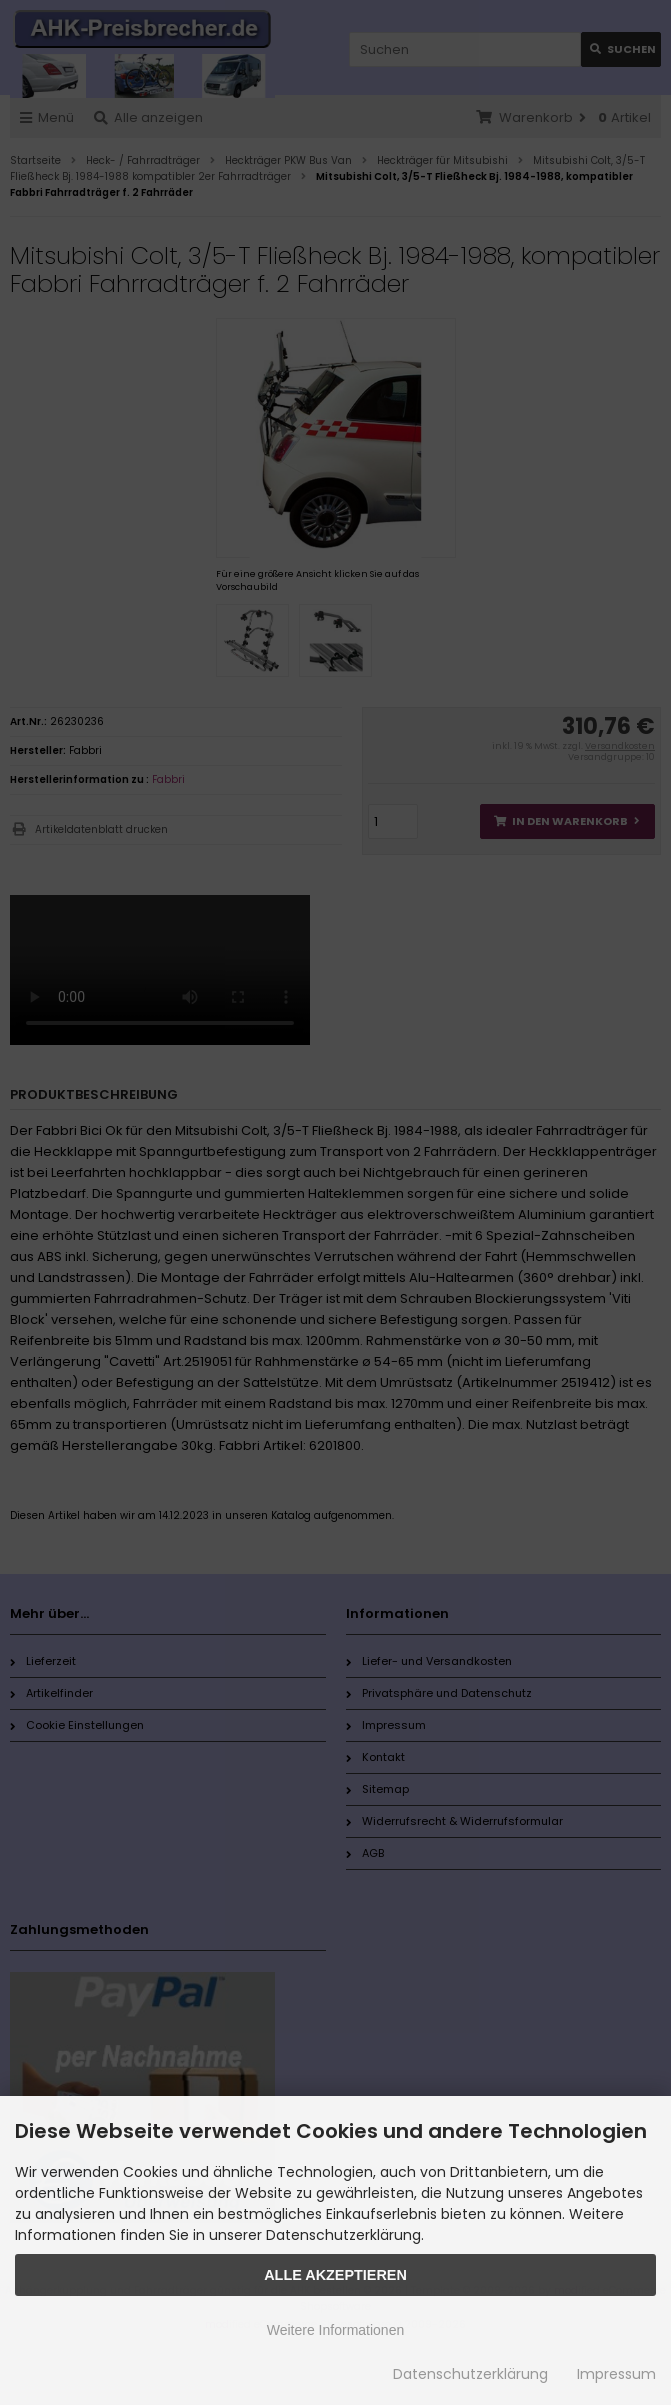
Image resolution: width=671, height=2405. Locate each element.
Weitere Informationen (335, 2330)
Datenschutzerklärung (470, 2374)
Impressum (616, 2374)
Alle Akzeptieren (335, 2275)
